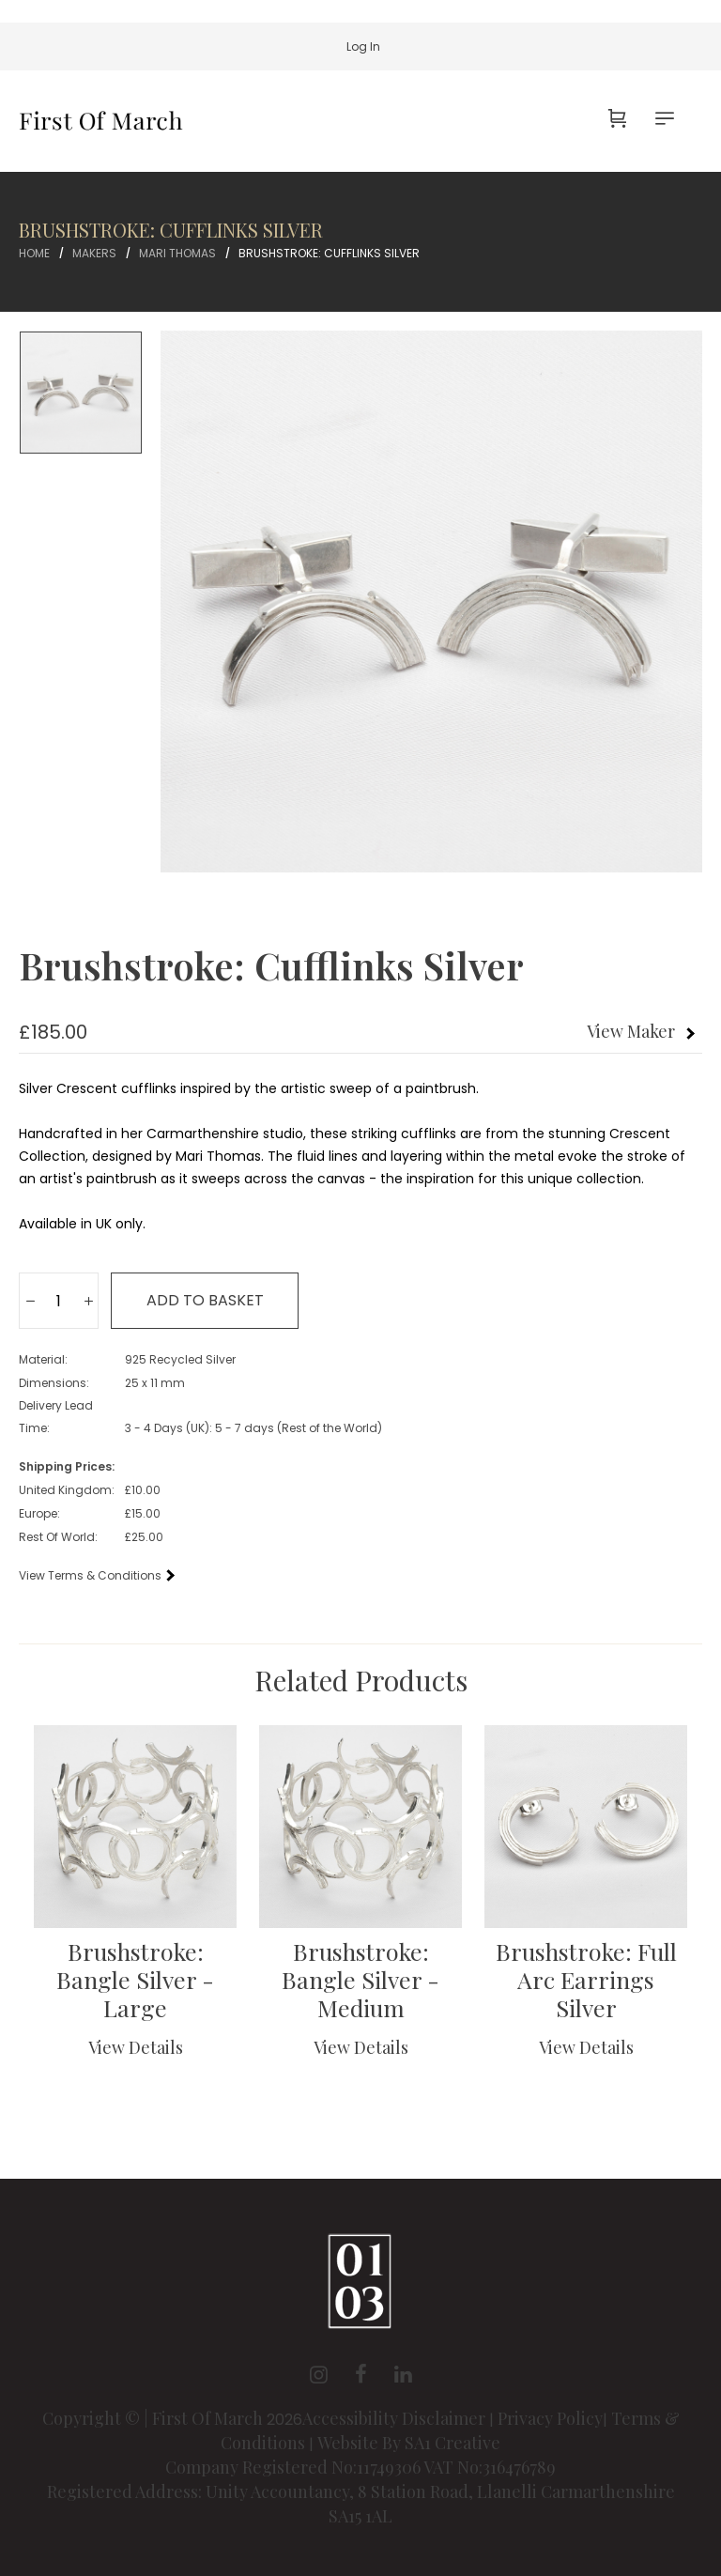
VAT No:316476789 (489, 2467)
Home (34, 253)
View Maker (631, 1031)
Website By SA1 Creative (408, 2442)
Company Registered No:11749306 (294, 2467)
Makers (94, 253)
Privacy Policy (550, 2418)
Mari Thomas (177, 253)
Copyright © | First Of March (154, 2418)
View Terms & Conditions (96, 1575)
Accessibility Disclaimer (395, 2418)
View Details (135, 2047)
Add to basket (205, 1300)
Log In (363, 46)
